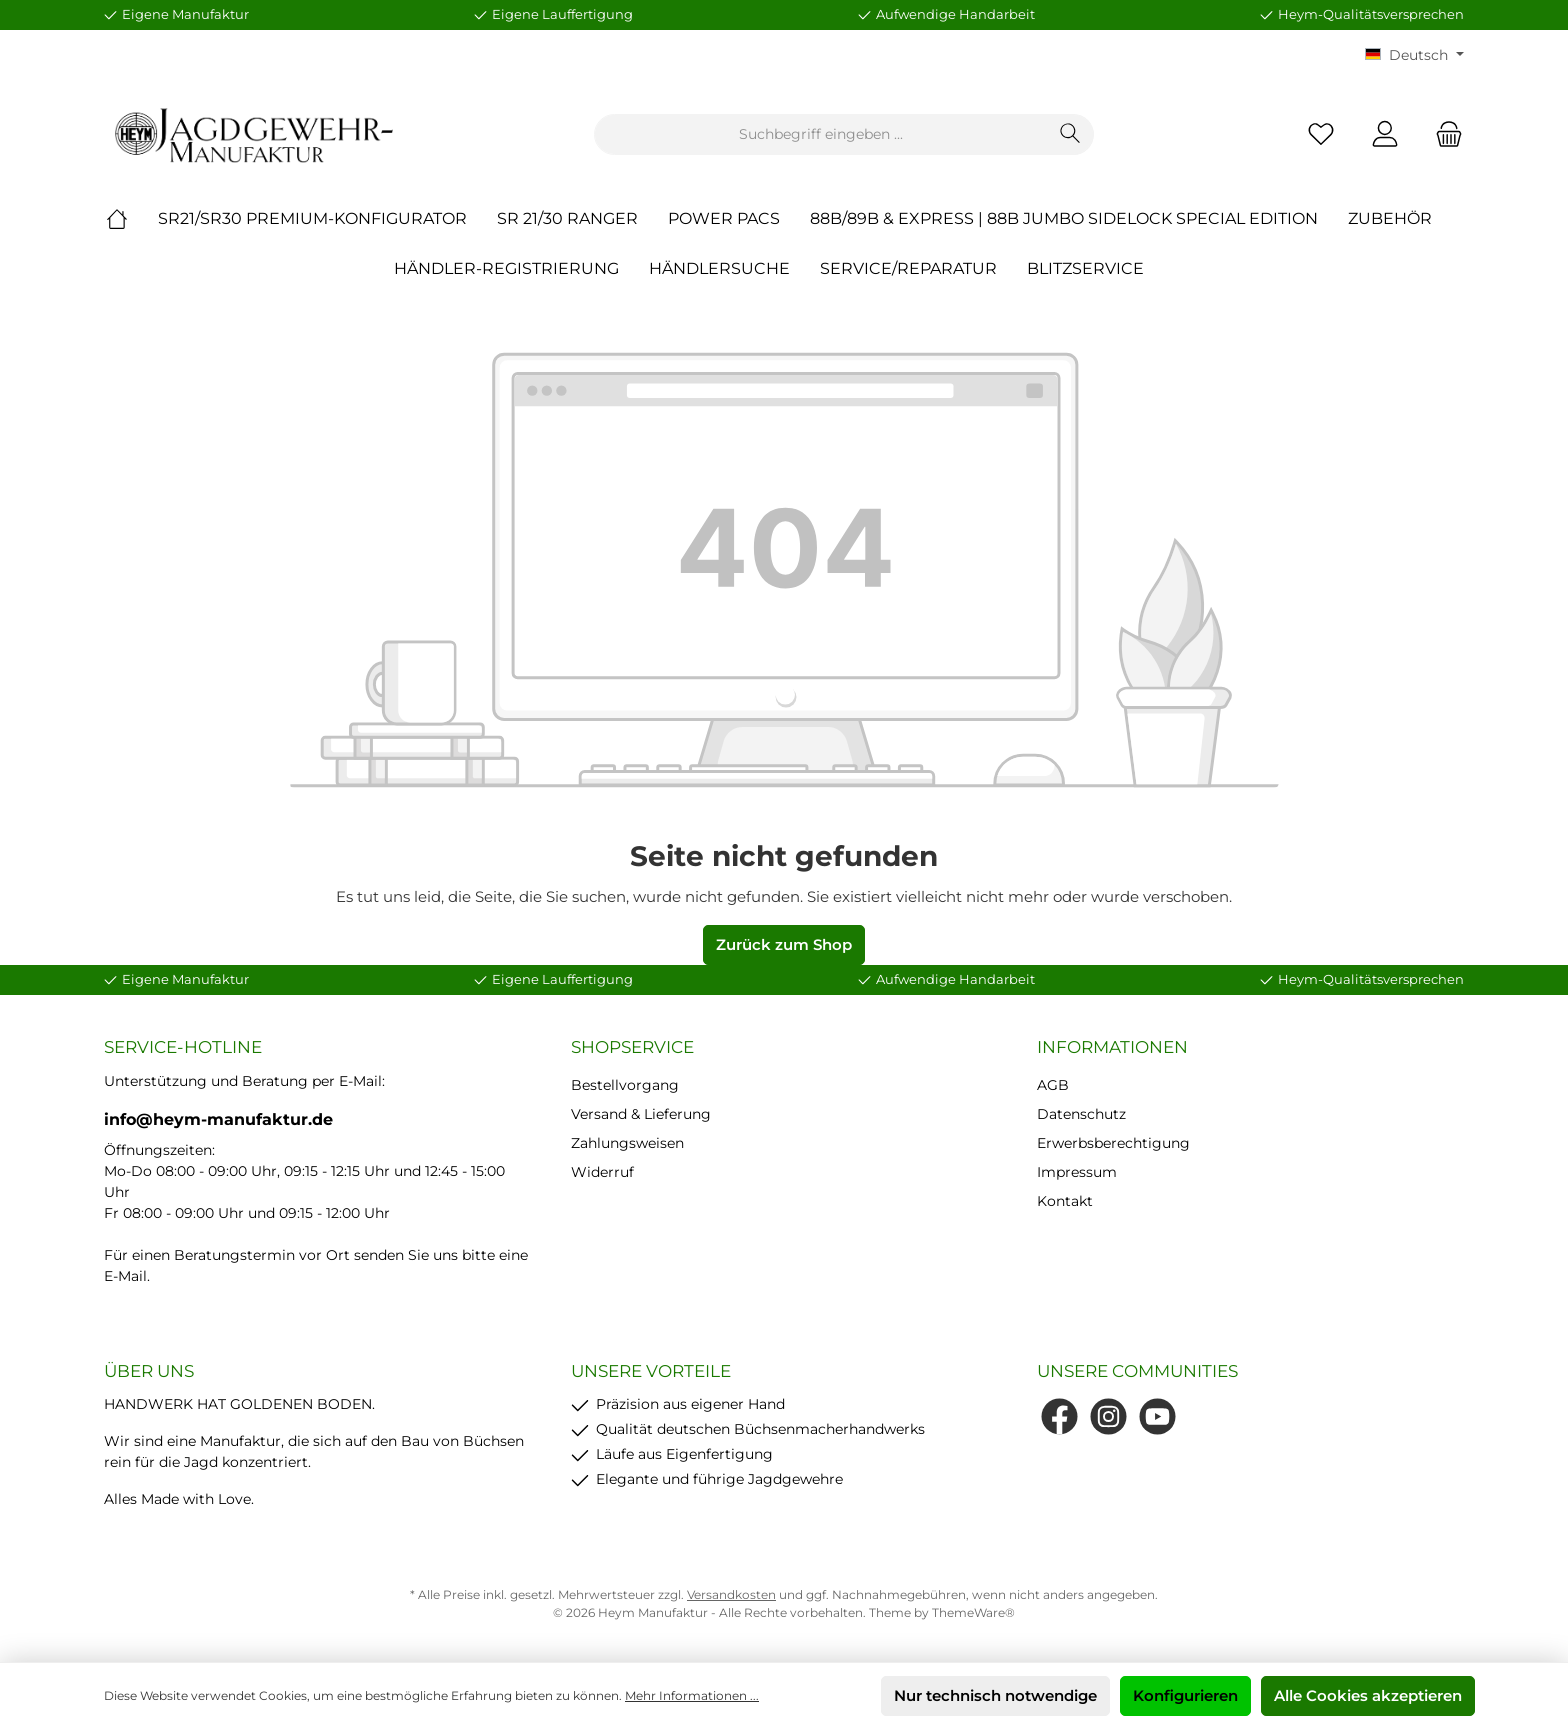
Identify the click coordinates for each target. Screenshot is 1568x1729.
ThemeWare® (973, 1612)
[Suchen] (1070, 134)
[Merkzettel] (1321, 134)
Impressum (1077, 1172)
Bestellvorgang (625, 1085)
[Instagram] (1108, 1416)
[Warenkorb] (1443, 134)
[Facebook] (1059, 1416)
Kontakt (1065, 1201)
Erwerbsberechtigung (1113, 1143)
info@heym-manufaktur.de (218, 1119)
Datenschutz (1081, 1114)
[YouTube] (1157, 1416)
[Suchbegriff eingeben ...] (821, 134)
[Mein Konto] (1385, 134)
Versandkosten (731, 1594)
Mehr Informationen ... (692, 1695)
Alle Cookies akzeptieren (1368, 1695)
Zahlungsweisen (627, 1143)
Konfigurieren (1185, 1695)
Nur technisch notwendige (995, 1695)
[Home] (132, 219)
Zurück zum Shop (784, 944)
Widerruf (602, 1172)
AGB (1053, 1085)
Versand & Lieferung (641, 1114)
